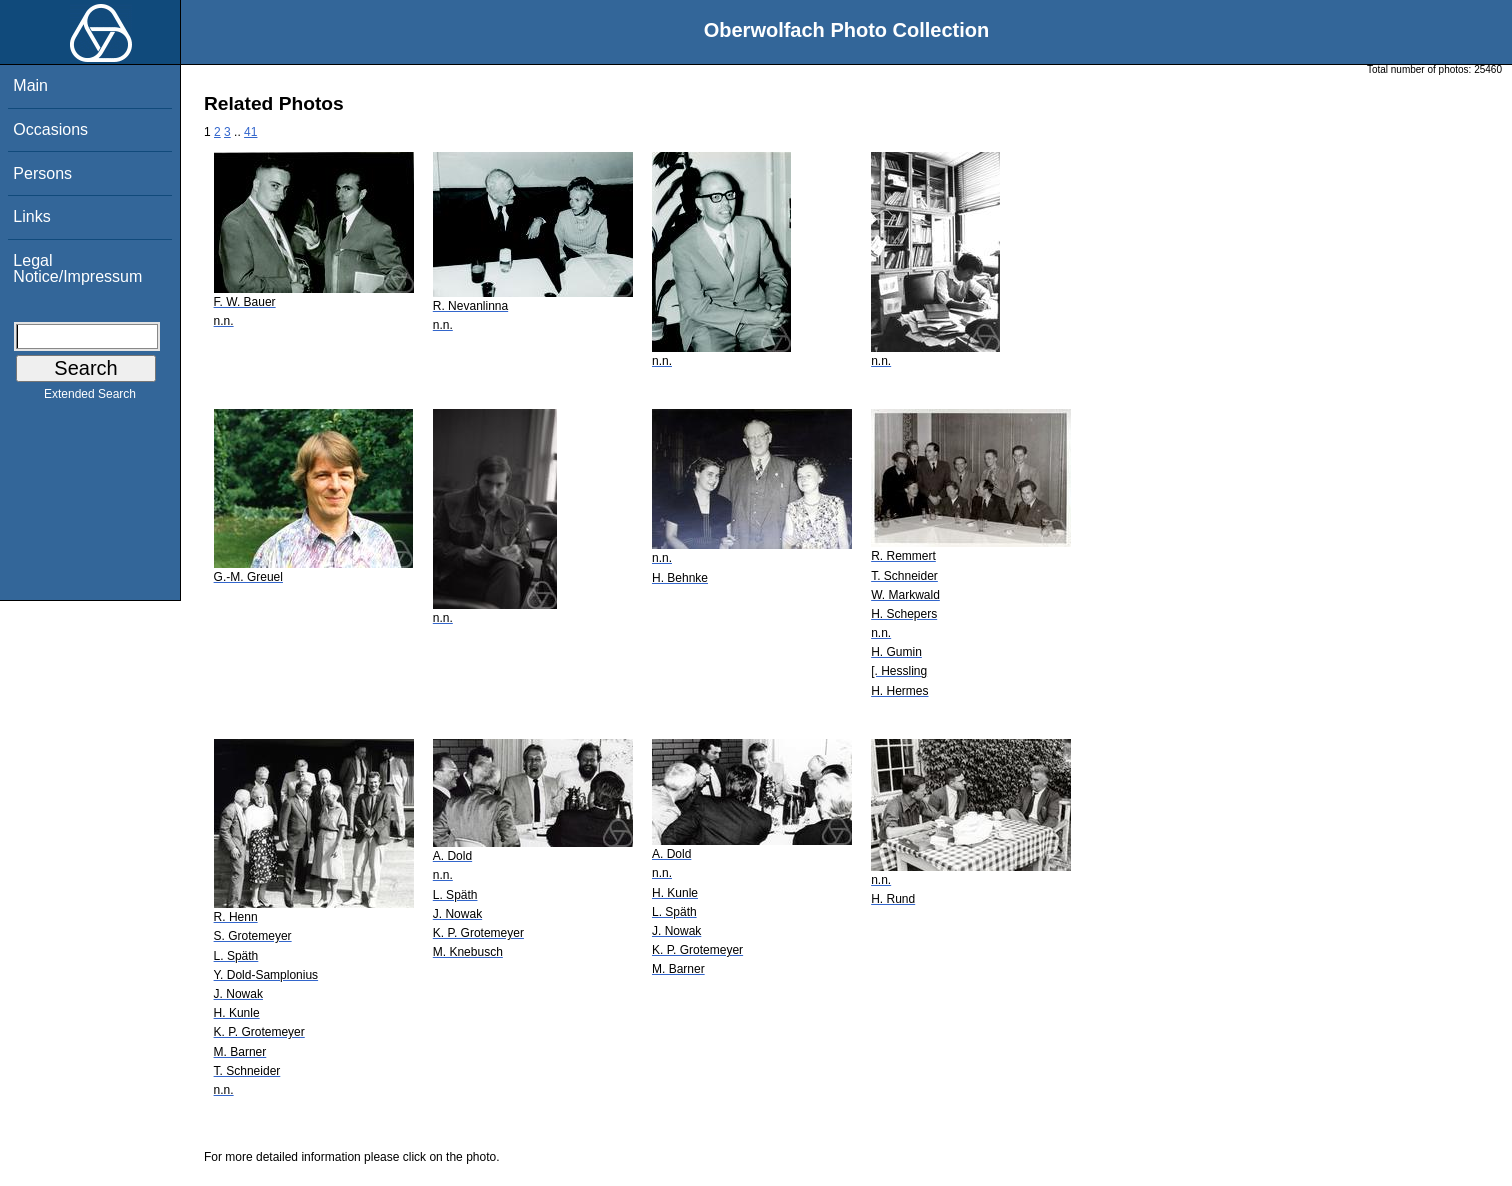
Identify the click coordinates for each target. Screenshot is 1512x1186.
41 (250, 132)
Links (31, 216)
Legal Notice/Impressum (77, 268)
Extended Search (90, 398)
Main (30, 85)
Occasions (50, 129)
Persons (42, 173)
